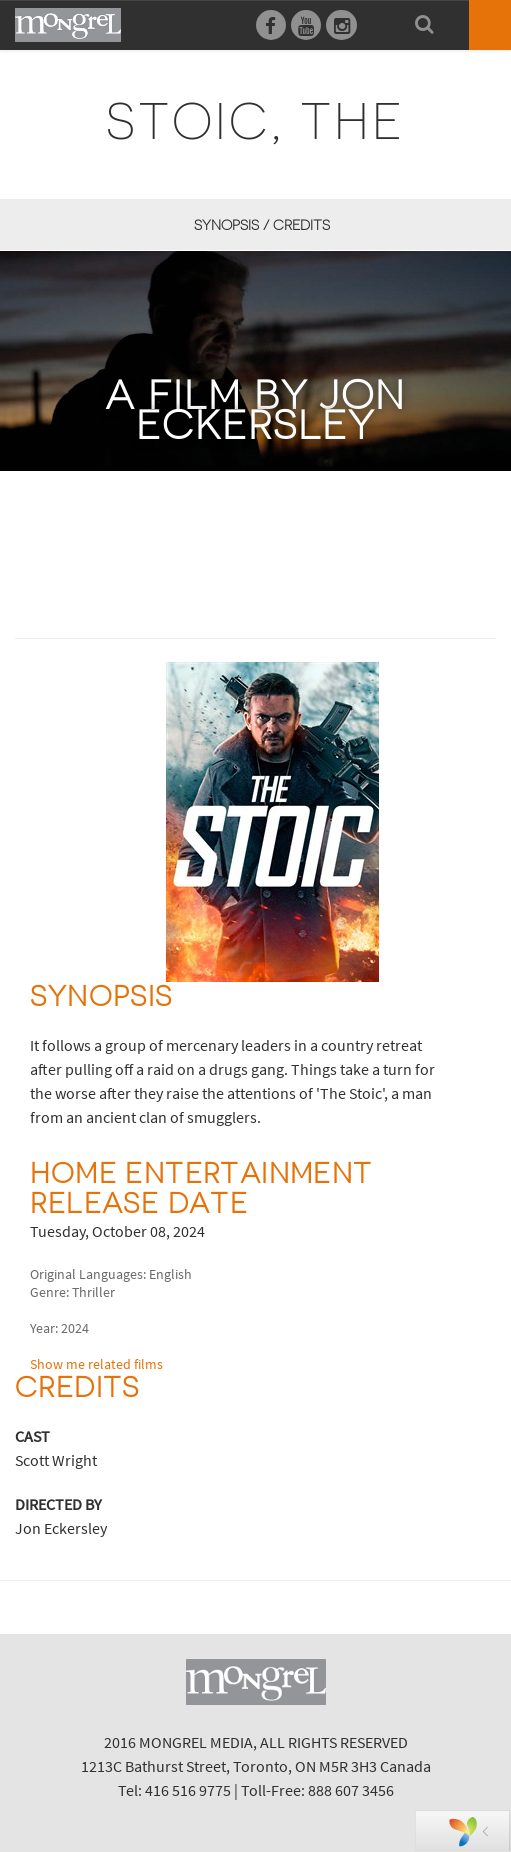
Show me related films (96, 1364)
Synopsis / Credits (262, 225)
